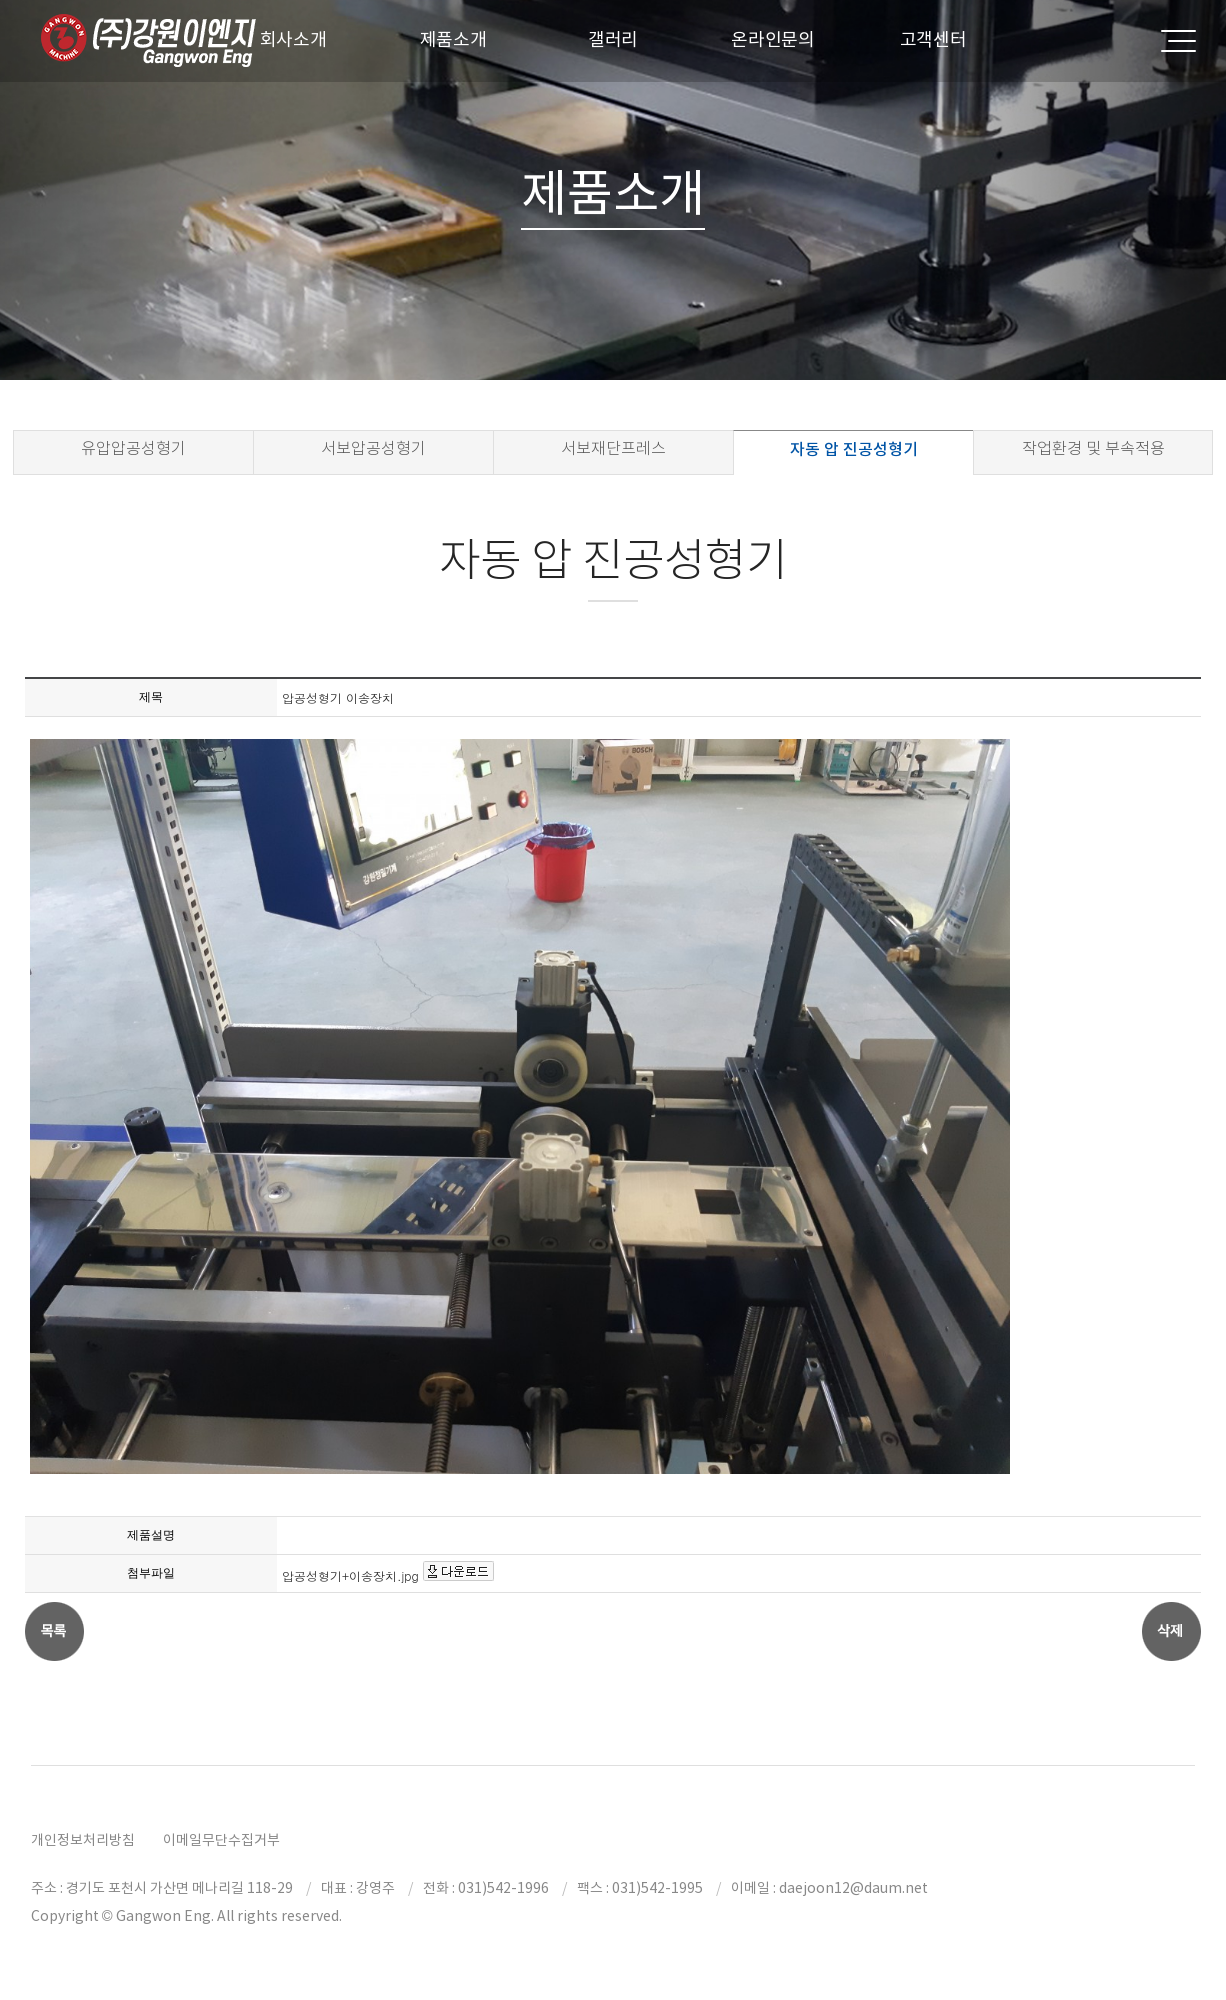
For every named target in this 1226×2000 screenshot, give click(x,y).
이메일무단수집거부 (221, 1840)
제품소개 (453, 39)
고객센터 (933, 39)
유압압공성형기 (133, 448)
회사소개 (293, 39)
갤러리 (613, 39)
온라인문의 (773, 39)
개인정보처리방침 (83, 1840)
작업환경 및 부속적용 (1093, 448)
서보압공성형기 (373, 448)
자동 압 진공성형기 (854, 449)
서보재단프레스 (613, 448)
